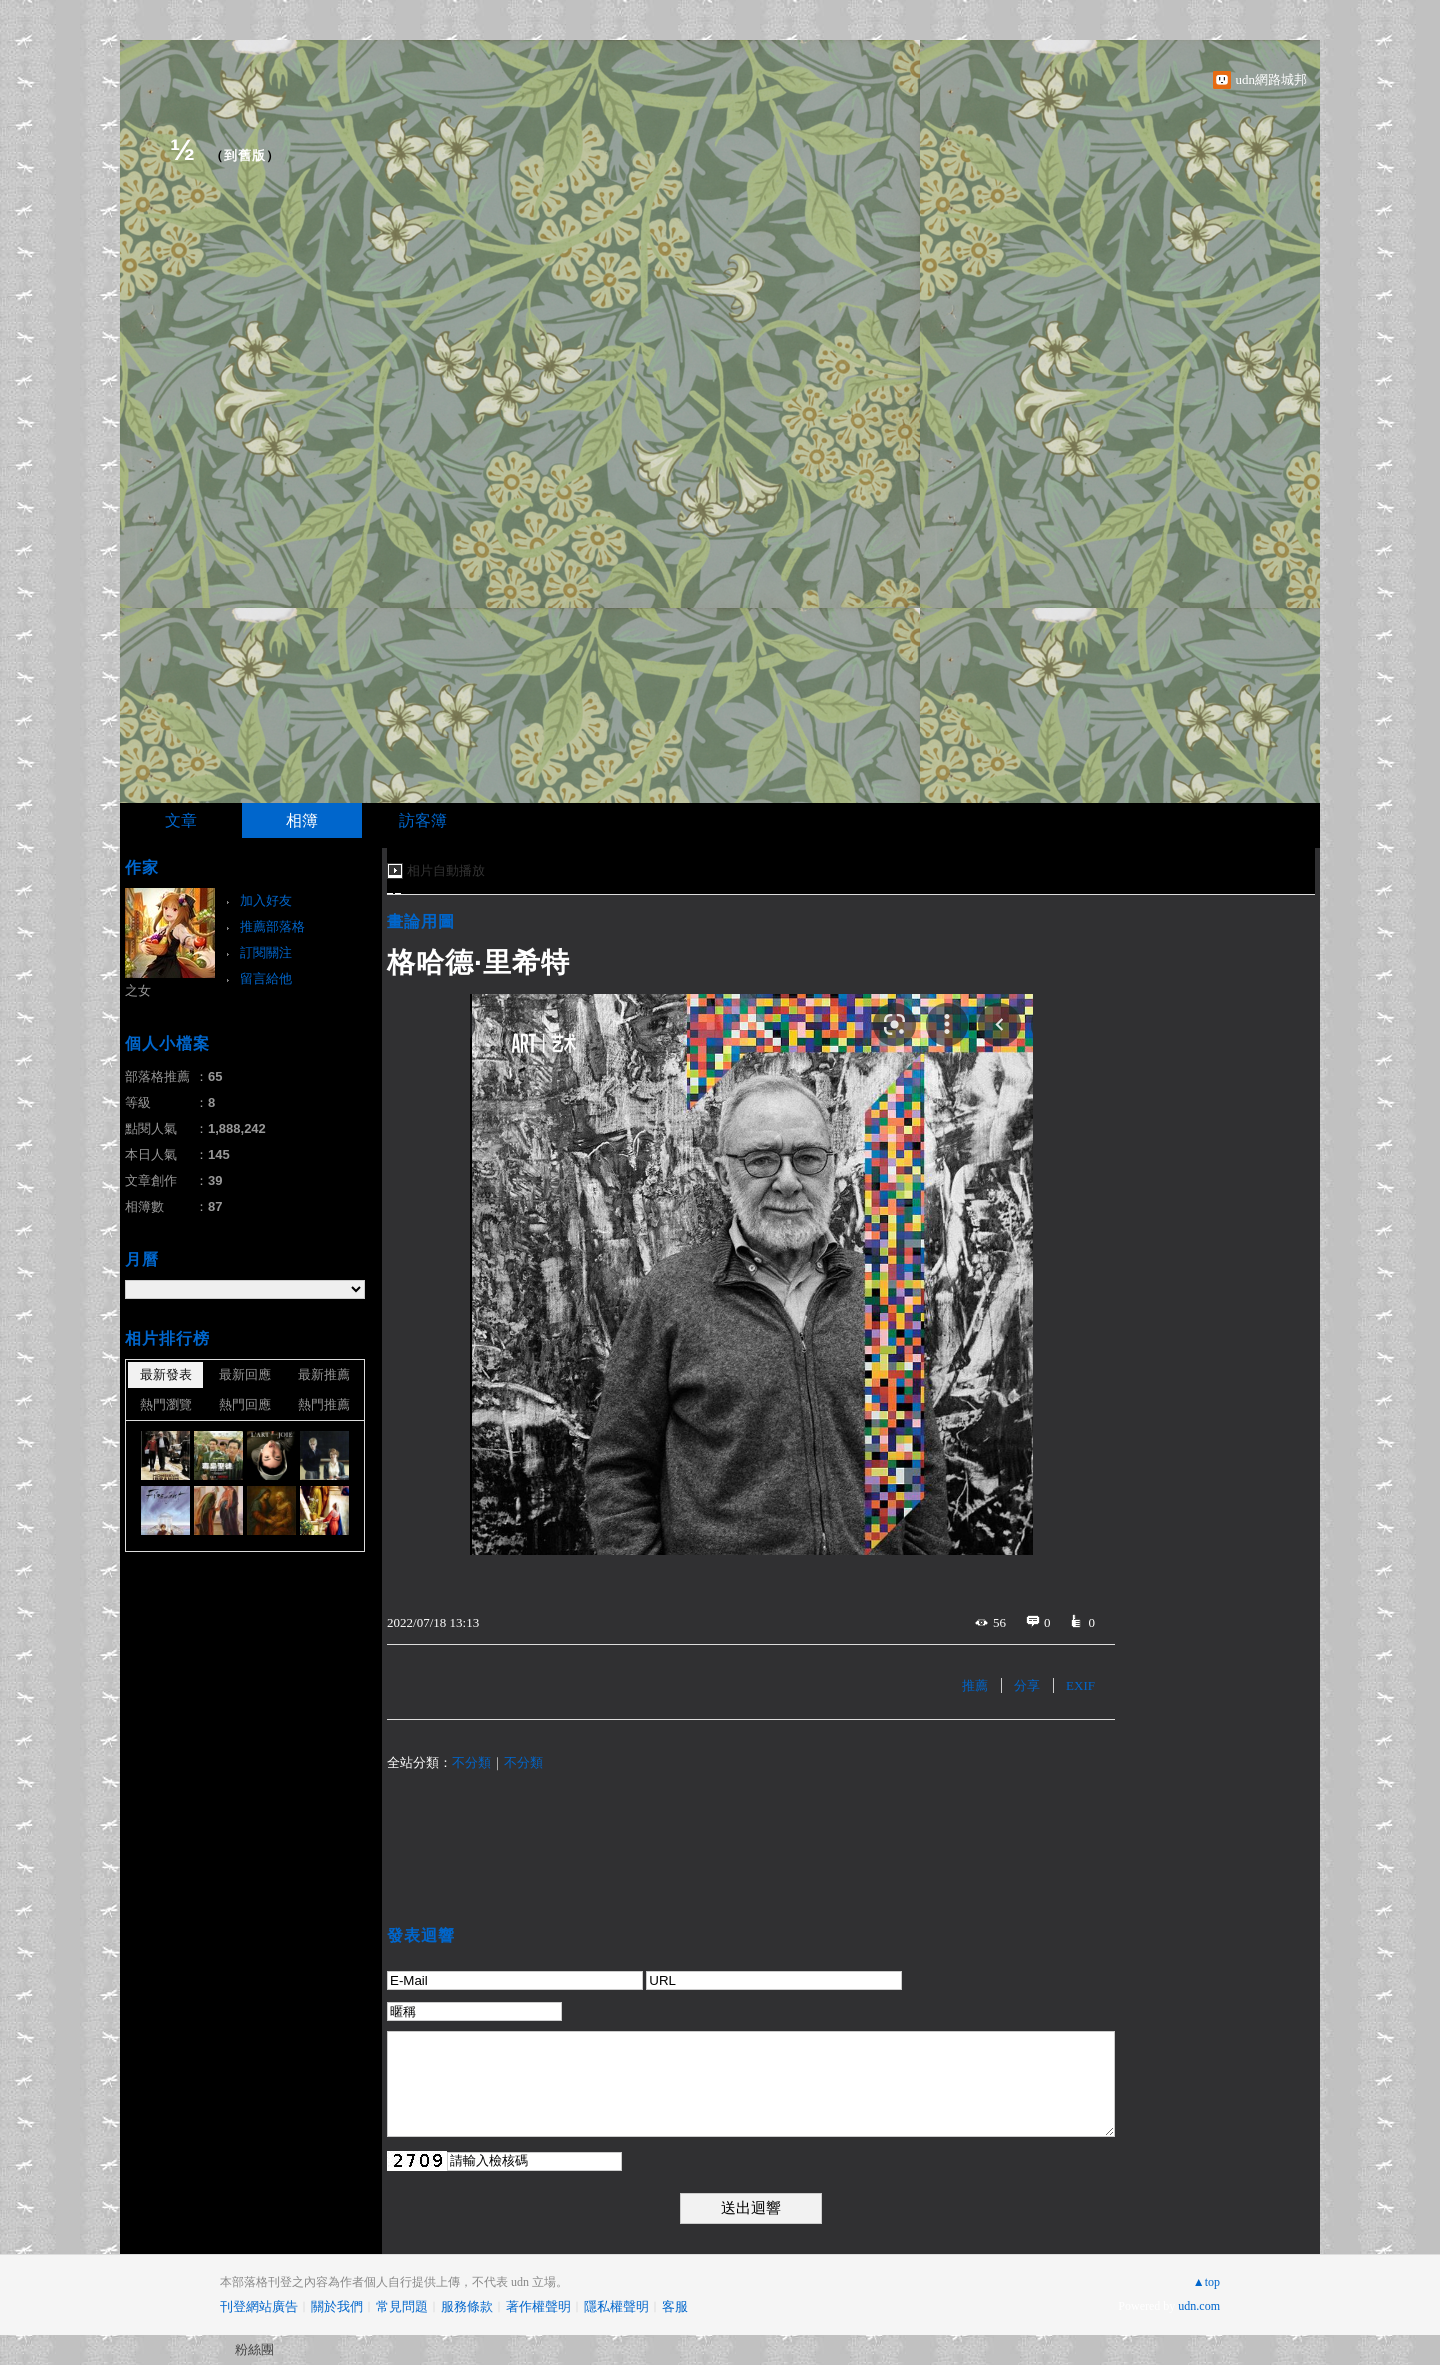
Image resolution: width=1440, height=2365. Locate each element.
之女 (138, 990)
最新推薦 (324, 1374)
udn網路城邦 (1272, 79)
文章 (181, 820)
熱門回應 (245, 1404)
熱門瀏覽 (166, 1404)
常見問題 (402, 2306)
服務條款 (467, 2306)
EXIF (1080, 1685)
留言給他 (266, 978)
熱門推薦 (324, 1404)
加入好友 (266, 900)
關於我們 (337, 2306)
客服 (675, 2306)
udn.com (1199, 2306)
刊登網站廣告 (259, 2306)
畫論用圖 (421, 921)
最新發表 (166, 1374)
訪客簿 (423, 820)
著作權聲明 (538, 2306)
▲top (1206, 2282)
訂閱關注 (266, 952)
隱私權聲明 (616, 2306)
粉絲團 (254, 2349)
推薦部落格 (272, 926)
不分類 (471, 1762)
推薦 (975, 1685)
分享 (1027, 1685)
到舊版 (245, 155)
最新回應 (245, 1374)
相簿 (302, 820)
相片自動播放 (446, 870)
